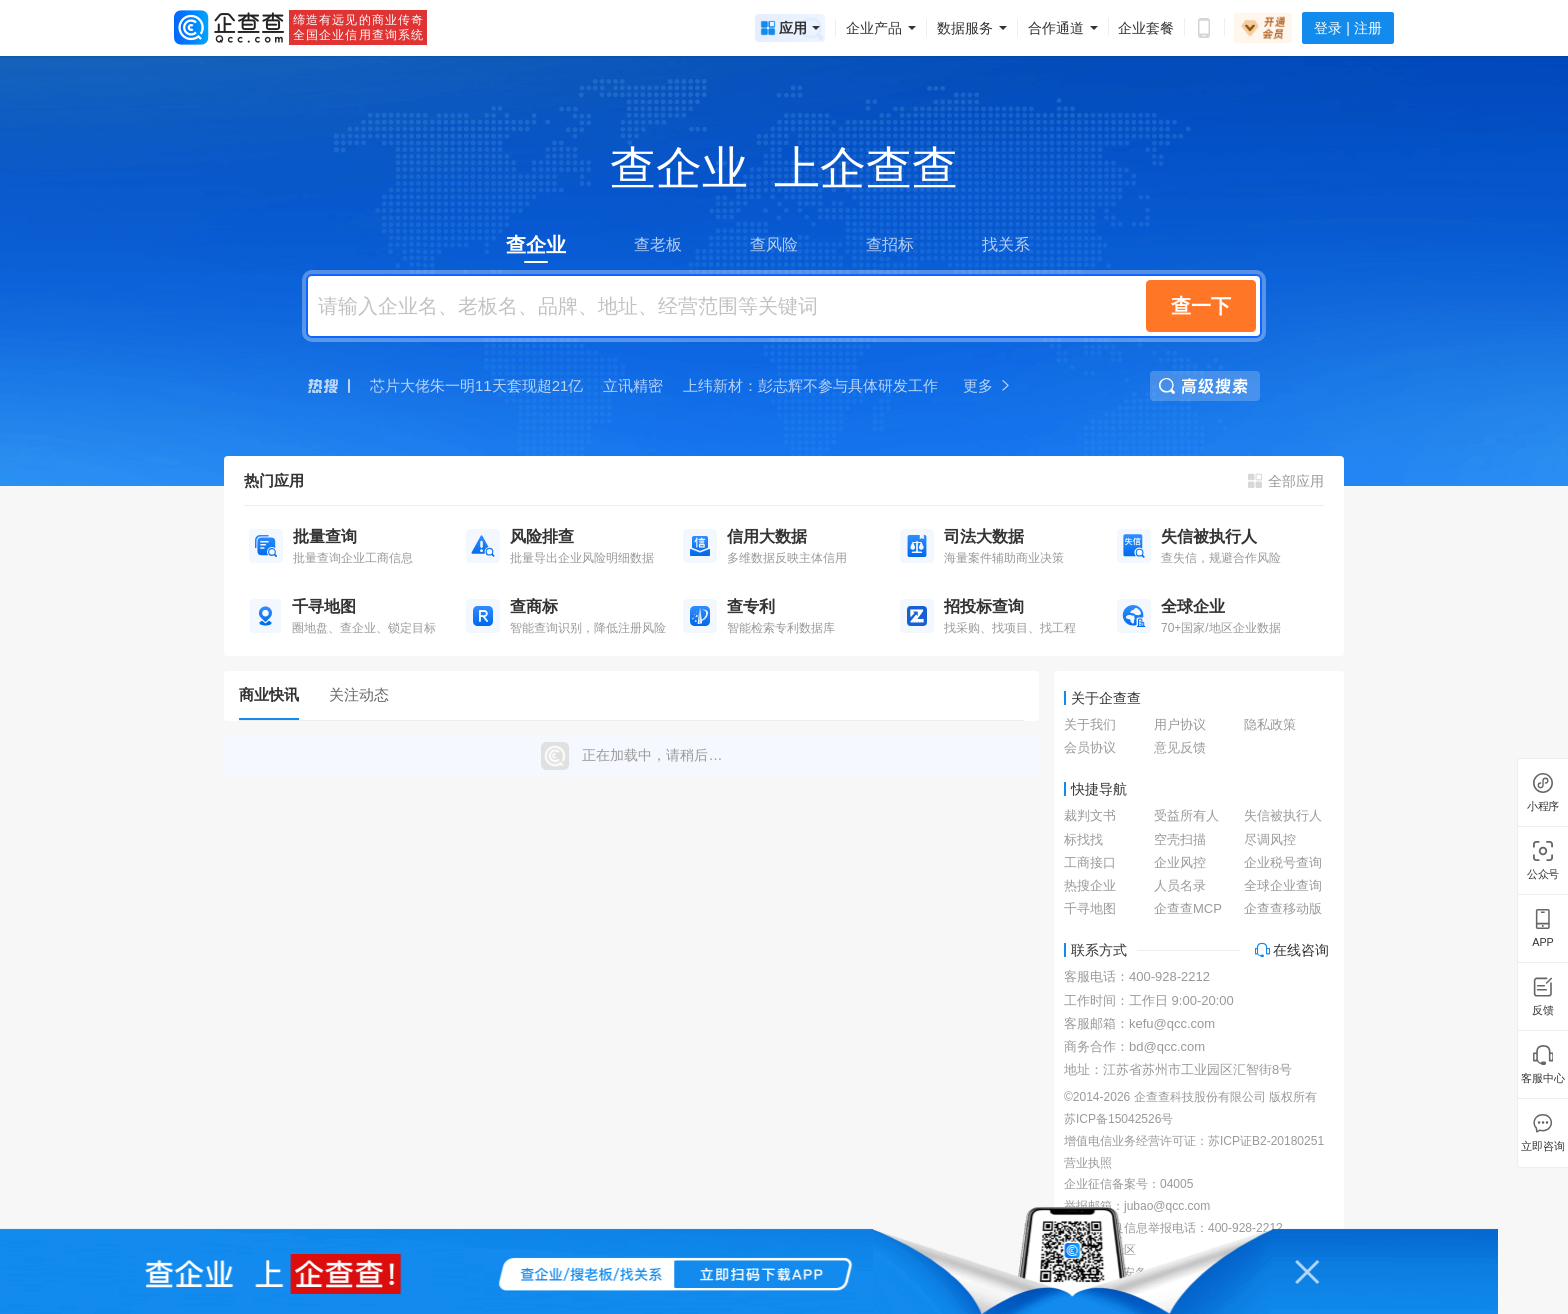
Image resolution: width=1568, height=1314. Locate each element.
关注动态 (359, 694)
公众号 (1543, 874)
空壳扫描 (1180, 839)
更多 (988, 385)
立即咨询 (1542, 1146)
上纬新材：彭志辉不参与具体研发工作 (810, 385)
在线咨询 (1292, 950)
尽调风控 (1270, 839)
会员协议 (1090, 747)
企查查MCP (1188, 908)
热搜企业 (1090, 885)
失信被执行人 (1283, 815)
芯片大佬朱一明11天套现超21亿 (476, 385)
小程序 (1543, 806)
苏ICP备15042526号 (1118, 1119)
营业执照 (1088, 1163)
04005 (1176, 1184)
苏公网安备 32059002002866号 (1160, 1273)
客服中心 (1542, 1078)
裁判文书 (1090, 815)
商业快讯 (269, 694)
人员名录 (1180, 885)
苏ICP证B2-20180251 (1266, 1141)
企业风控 (1180, 862)
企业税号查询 (1283, 862)
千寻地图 (1090, 908)
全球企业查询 (1283, 885)
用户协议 (1180, 724)
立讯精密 (633, 385)
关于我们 (1090, 724)
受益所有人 (1186, 815)
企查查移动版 (1283, 908)
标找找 (1083, 839)
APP (1543, 942)
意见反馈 (1180, 747)
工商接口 (1090, 862)
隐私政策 (1270, 724)
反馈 (1543, 1010)
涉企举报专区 (1100, 1250)
